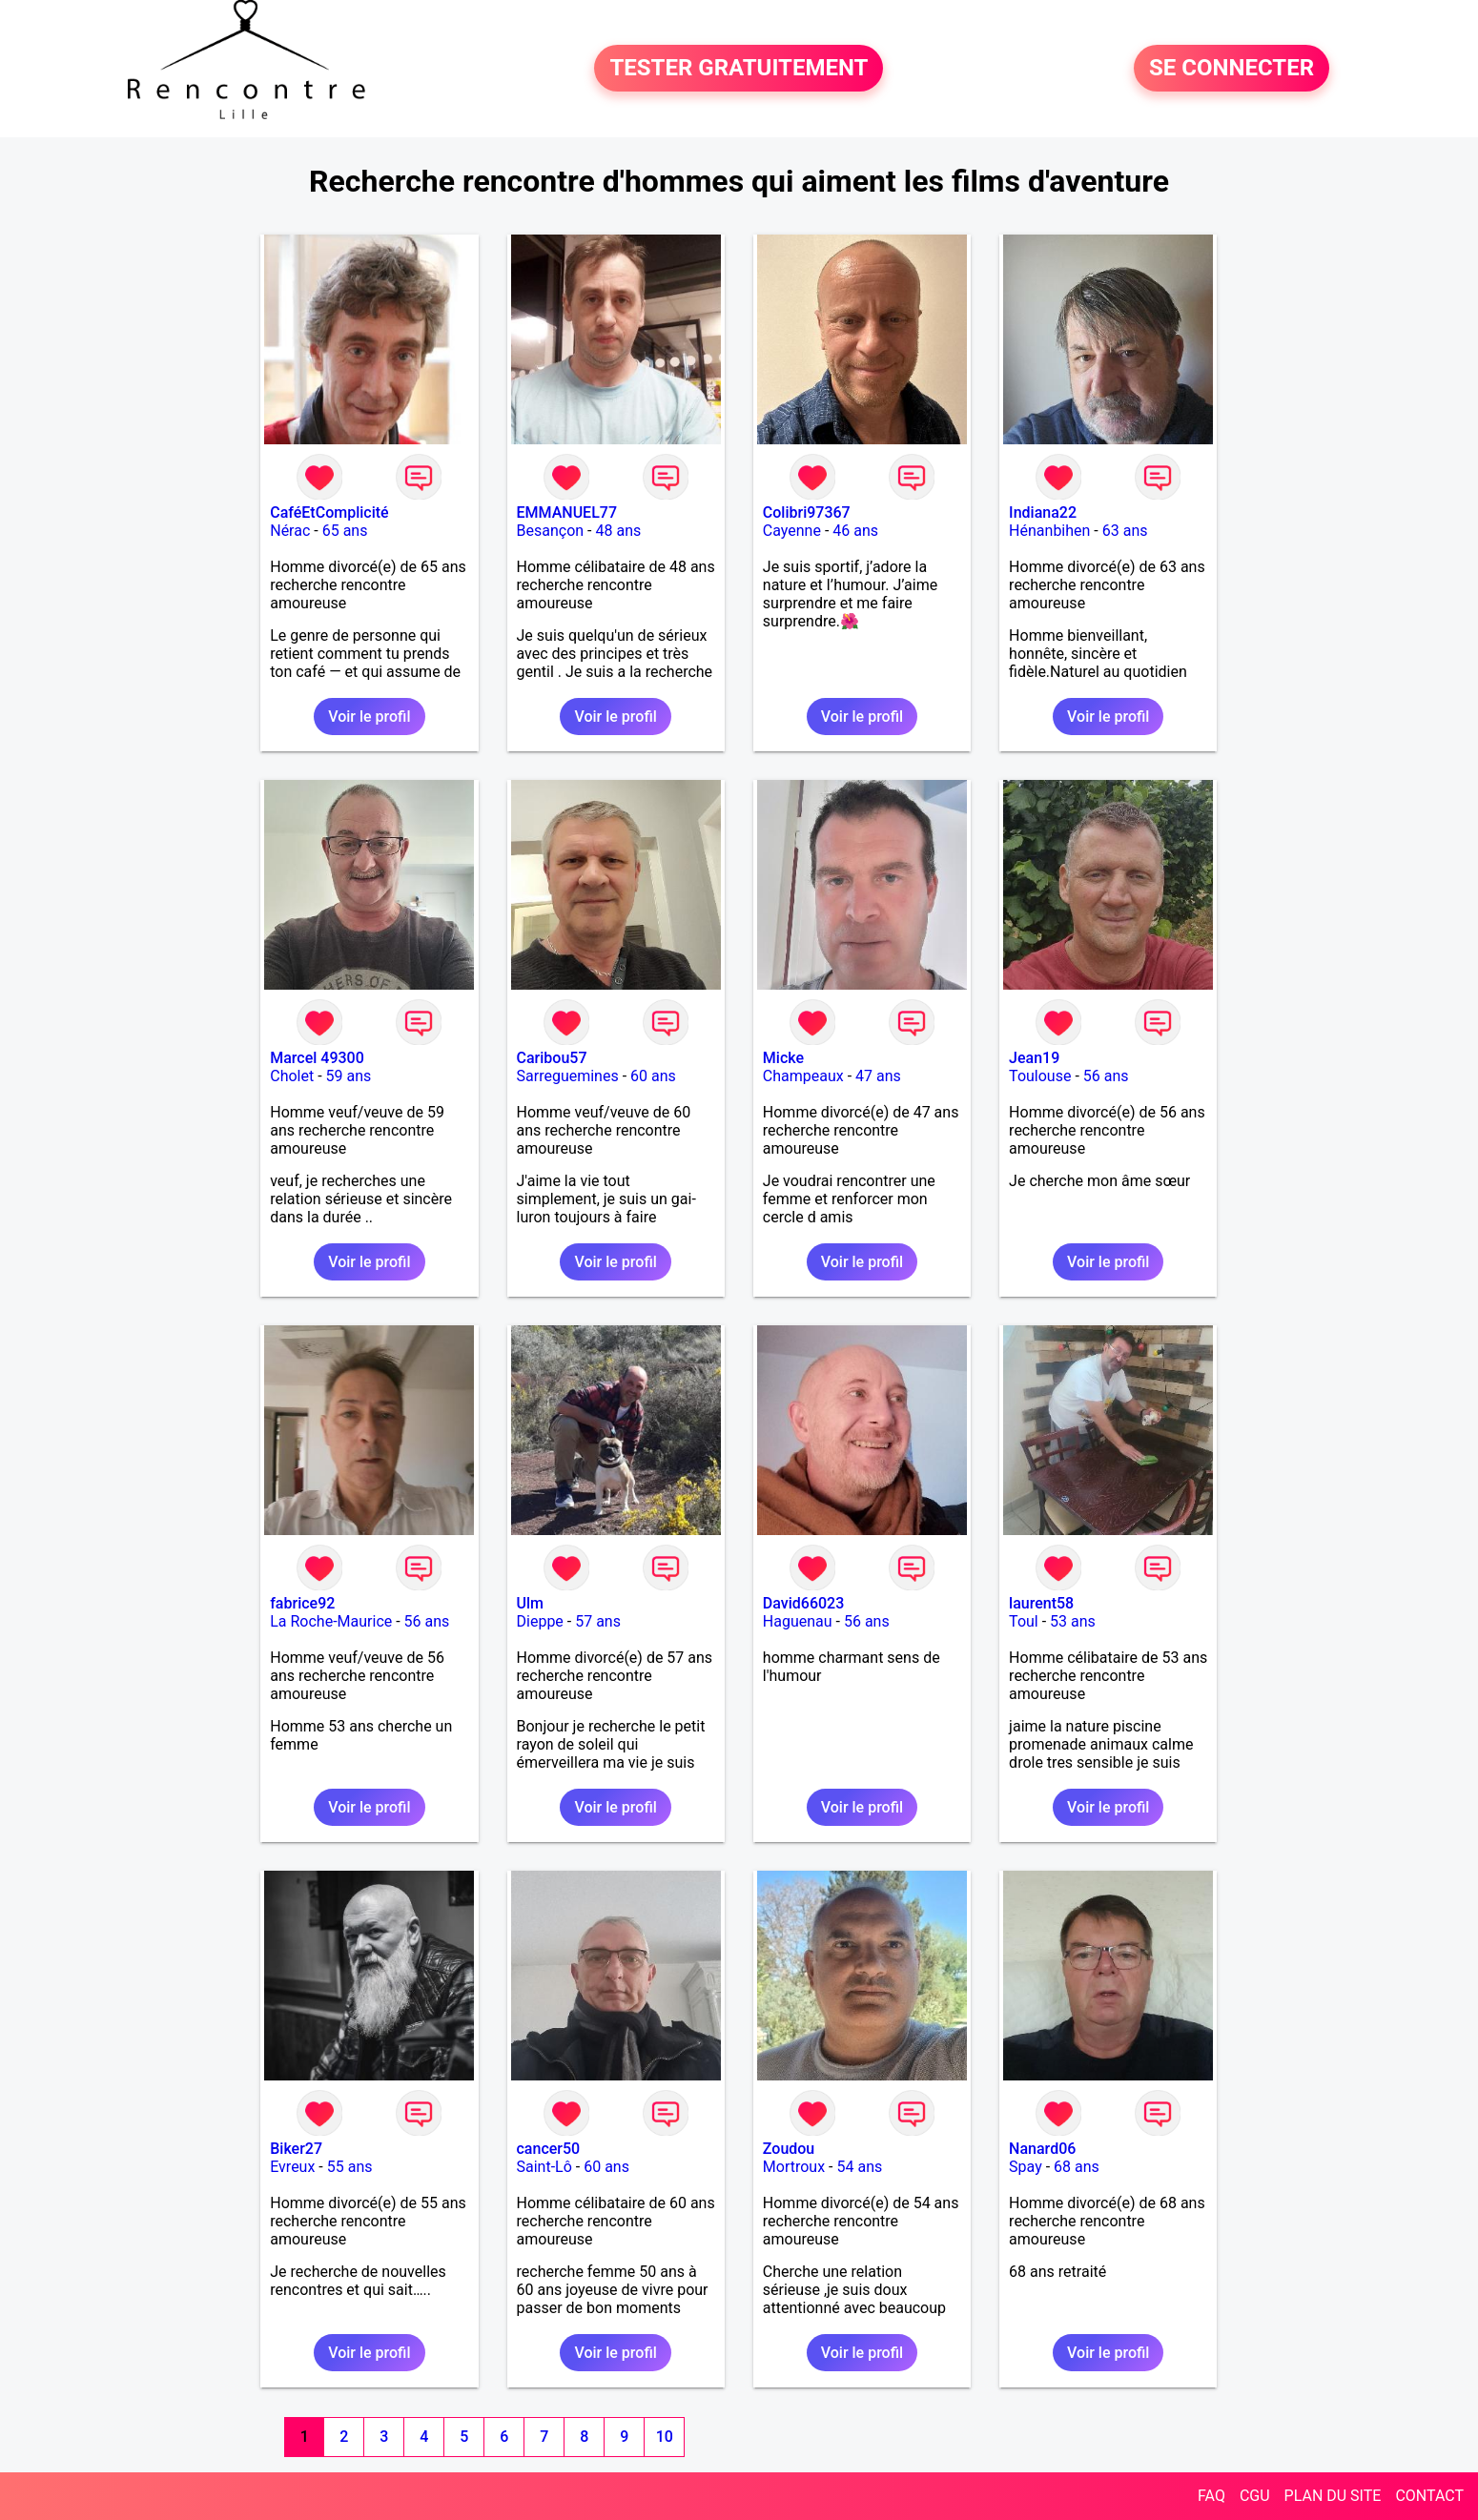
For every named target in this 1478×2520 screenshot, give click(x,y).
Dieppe (540, 1621)
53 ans (1073, 1621)
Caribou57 (552, 1058)
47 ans (878, 1076)
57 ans (598, 1621)
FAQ (1211, 2496)
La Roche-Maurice (331, 1621)
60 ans (653, 1076)
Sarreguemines (568, 1076)
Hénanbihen (1049, 531)
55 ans (350, 2167)
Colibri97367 (807, 512)
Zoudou (788, 2149)
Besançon (551, 531)
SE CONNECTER (1231, 68)
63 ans (1125, 531)
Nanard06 (1042, 2149)
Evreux (292, 2167)
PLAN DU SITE (1333, 2496)
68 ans (1076, 2167)
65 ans (345, 531)
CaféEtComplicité (329, 512)
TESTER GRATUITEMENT (738, 68)
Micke (783, 1058)
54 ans (859, 2167)
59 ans (349, 1076)
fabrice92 (302, 1603)
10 (664, 2437)
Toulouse (1040, 1076)
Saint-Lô (544, 2167)
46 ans (855, 531)
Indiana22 (1043, 512)
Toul (1023, 1621)
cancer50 (549, 2149)
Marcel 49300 (317, 1058)
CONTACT (1429, 2496)
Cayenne (792, 531)
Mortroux (794, 2167)
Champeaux (803, 1076)
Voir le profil (369, 716)
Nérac (290, 531)
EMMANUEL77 (567, 512)
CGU (1255, 2496)
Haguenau (797, 1621)
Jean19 (1034, 1058)
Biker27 (296, 2149)
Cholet (292, 1076)
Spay (1025, 2167)
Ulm (530, 1603)
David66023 (803, 1603)
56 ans (1106, 1076)
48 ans (618, 531)
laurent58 (1041, 1603)
